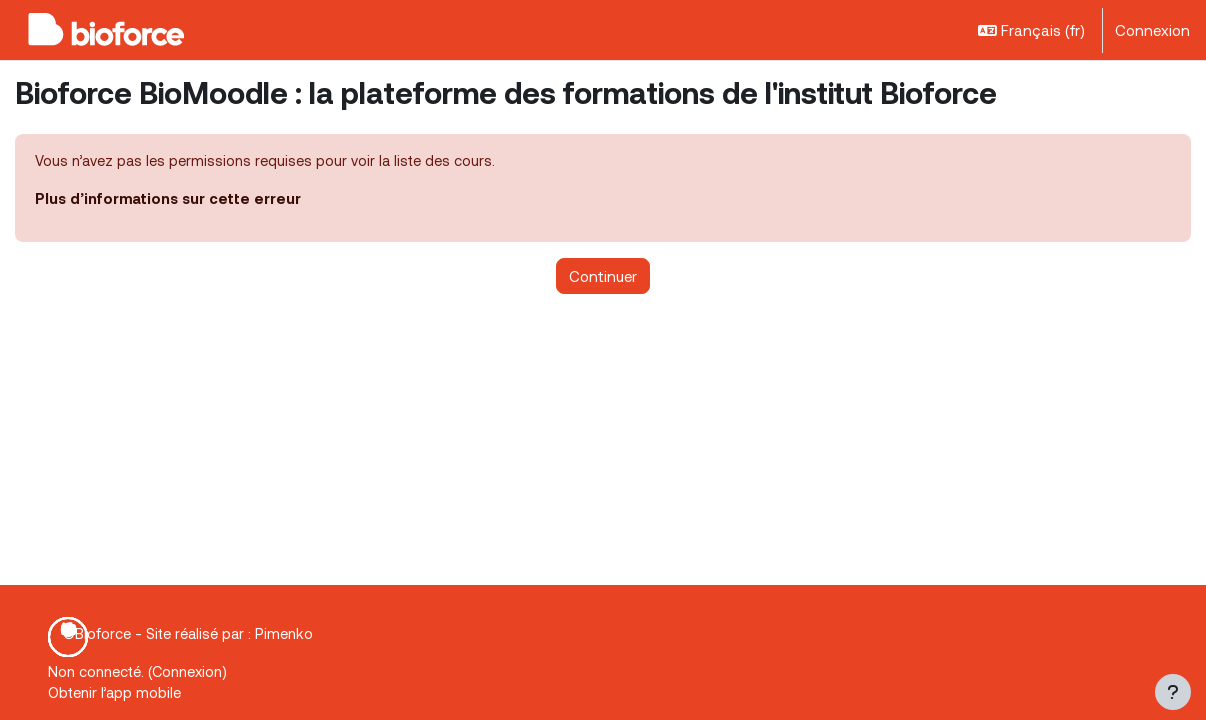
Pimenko (288, 632)
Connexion (1152, 30)
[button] (1031, 30)
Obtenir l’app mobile (116, 693)
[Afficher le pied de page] (1173, 692)
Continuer (603, 277)
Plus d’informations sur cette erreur (171, 200)
